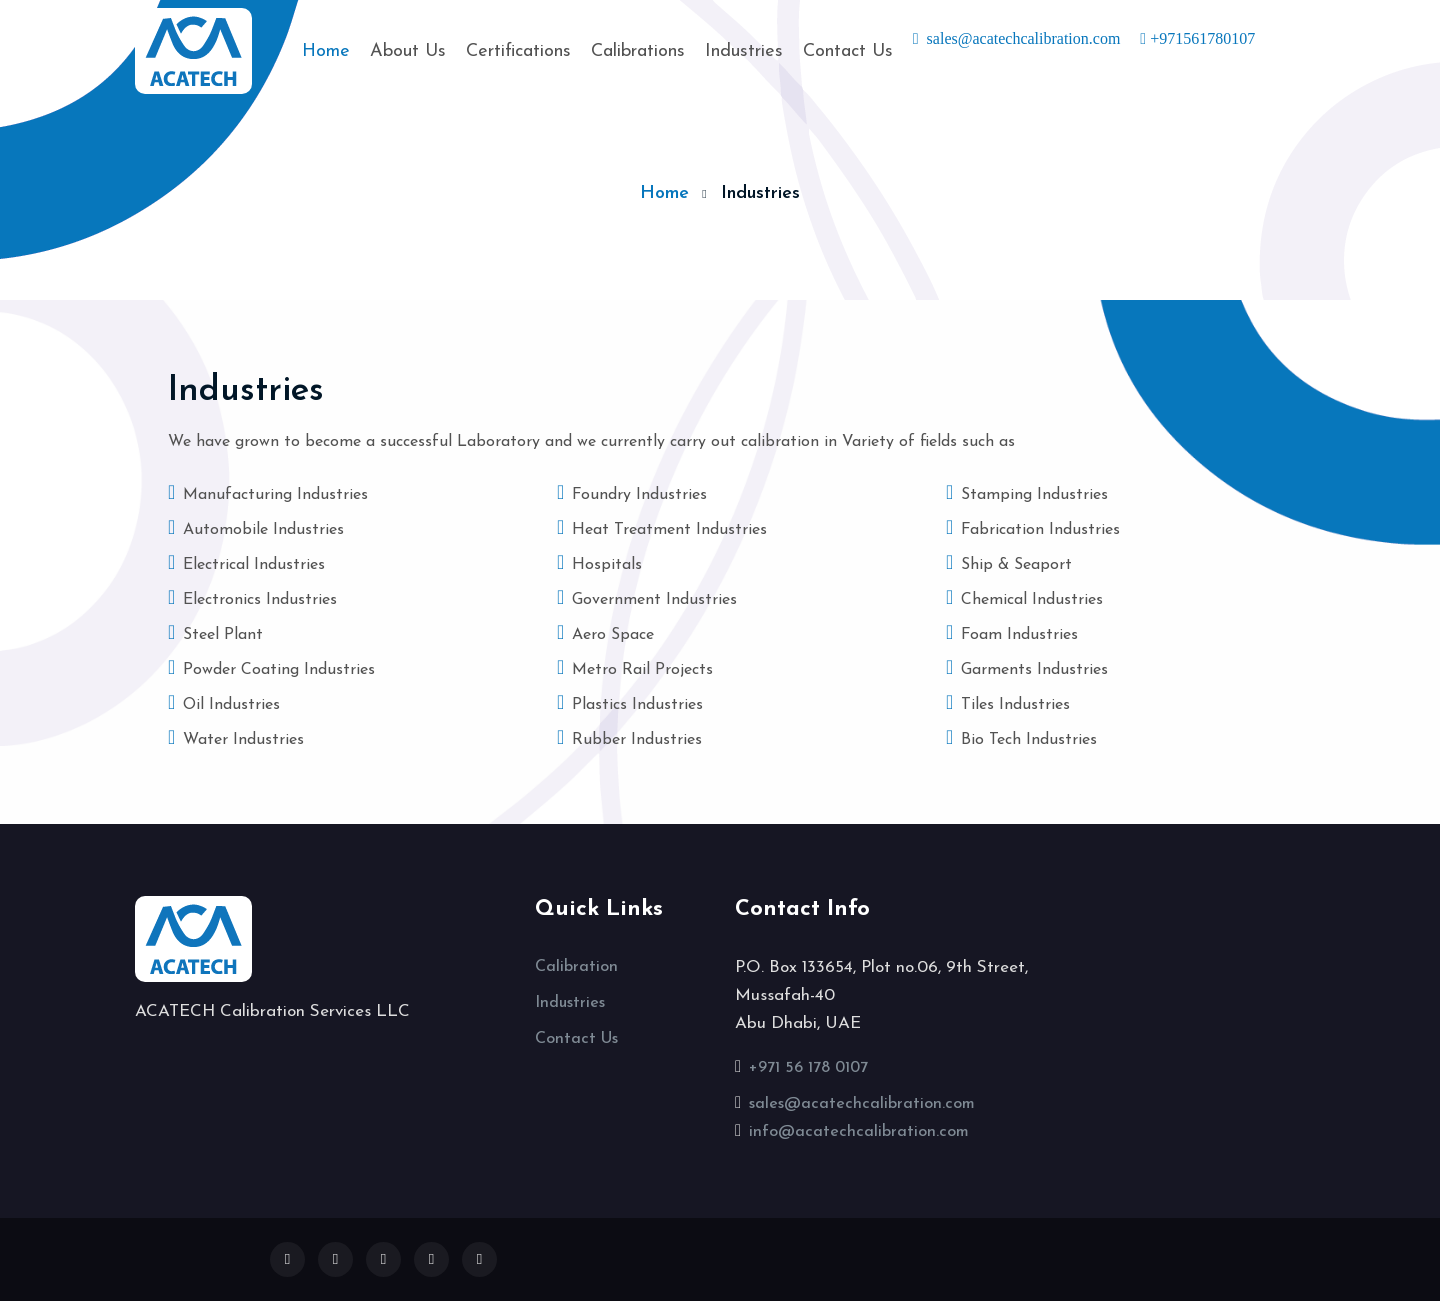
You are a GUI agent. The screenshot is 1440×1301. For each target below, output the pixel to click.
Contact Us (848, 51)
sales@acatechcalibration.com (862, 1104)
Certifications (518, 51)
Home (326, 49)
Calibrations (638, 51)
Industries (744, 51)
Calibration (576, 967)
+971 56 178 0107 (808, 1068)
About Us (408, 51)
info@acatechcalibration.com (859, 1132)
